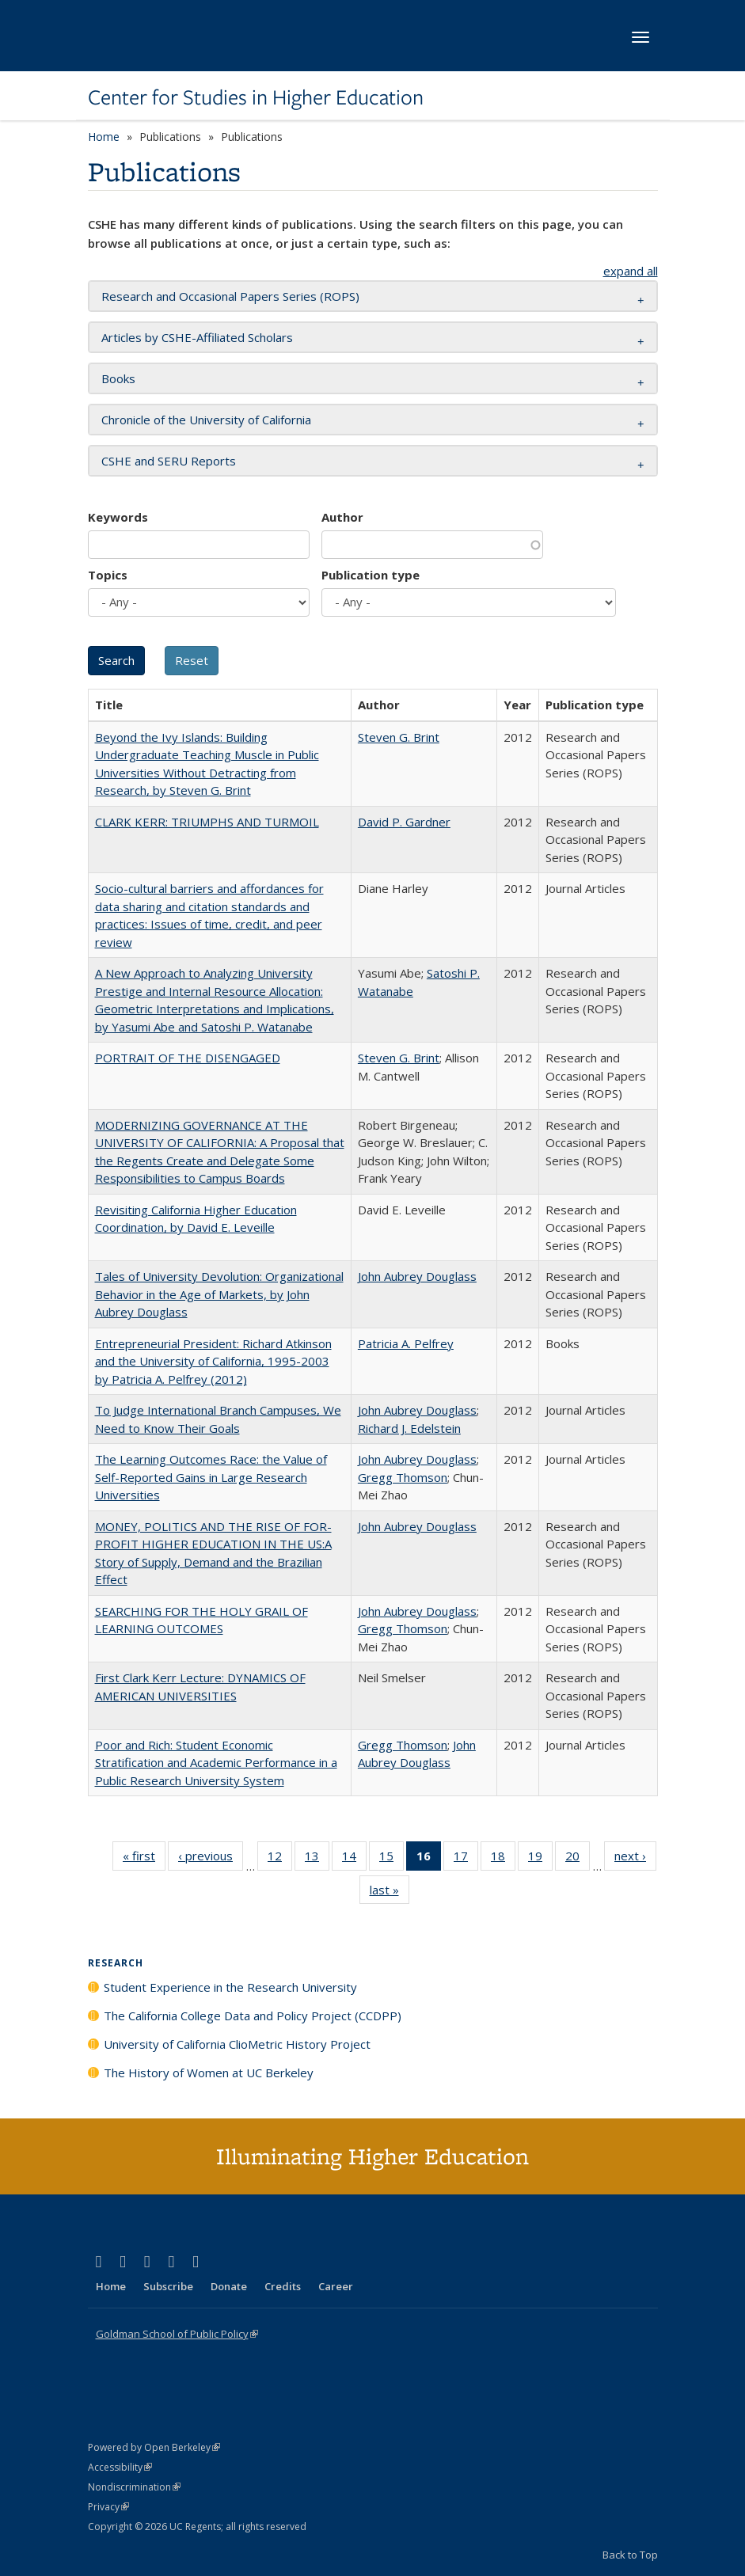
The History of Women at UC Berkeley (209, 2072)
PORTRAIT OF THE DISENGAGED (187, 1058)
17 (466, 1859)
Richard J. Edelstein (409, 1428)
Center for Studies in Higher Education (256, 97)
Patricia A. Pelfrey (406, 1343)
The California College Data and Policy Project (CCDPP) (252, 2015)
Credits (282, 2286)
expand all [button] (630, 271)
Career (335, 2286)
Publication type (370, 575)
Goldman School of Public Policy (177, 2334)
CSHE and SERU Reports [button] (168, 461)
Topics (107, 575)
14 (354, 1859)
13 (317, 1859)
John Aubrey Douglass (417, 1276)
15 (391, 1859)
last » (389, 1893)
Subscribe (168, 2286)
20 (577, 1859)
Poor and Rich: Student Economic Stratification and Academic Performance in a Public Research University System (216, 1762)
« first (144, 1859)
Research (115, 1963)
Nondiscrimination (134, 2487)
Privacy (108, 2506)
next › (635, 1859)
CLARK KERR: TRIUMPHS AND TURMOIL (207, 822)
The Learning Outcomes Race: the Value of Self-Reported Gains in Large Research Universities (211, 1477)
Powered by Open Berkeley (154, 2447)
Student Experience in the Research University (230, 1987)
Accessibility (120, 2467)
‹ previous (210, 1859)
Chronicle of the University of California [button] (206, 419)
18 (503, 1859)
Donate (229, 2286)
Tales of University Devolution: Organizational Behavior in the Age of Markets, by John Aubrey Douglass (219, 1294)
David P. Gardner (404, 822)
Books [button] (118, 378)
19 (540, 1859)
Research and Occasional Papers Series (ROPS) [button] (230, 296)
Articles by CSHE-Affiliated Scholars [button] (197, 337)
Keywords (118, 517)
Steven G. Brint (398, 737)
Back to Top (630, 2555)
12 (280, 1859)
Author (342, 517)
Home (104, 136)
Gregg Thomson (402, 1477)
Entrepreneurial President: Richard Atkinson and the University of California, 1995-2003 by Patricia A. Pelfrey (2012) (213, 1361)
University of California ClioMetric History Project (237, 2044)
